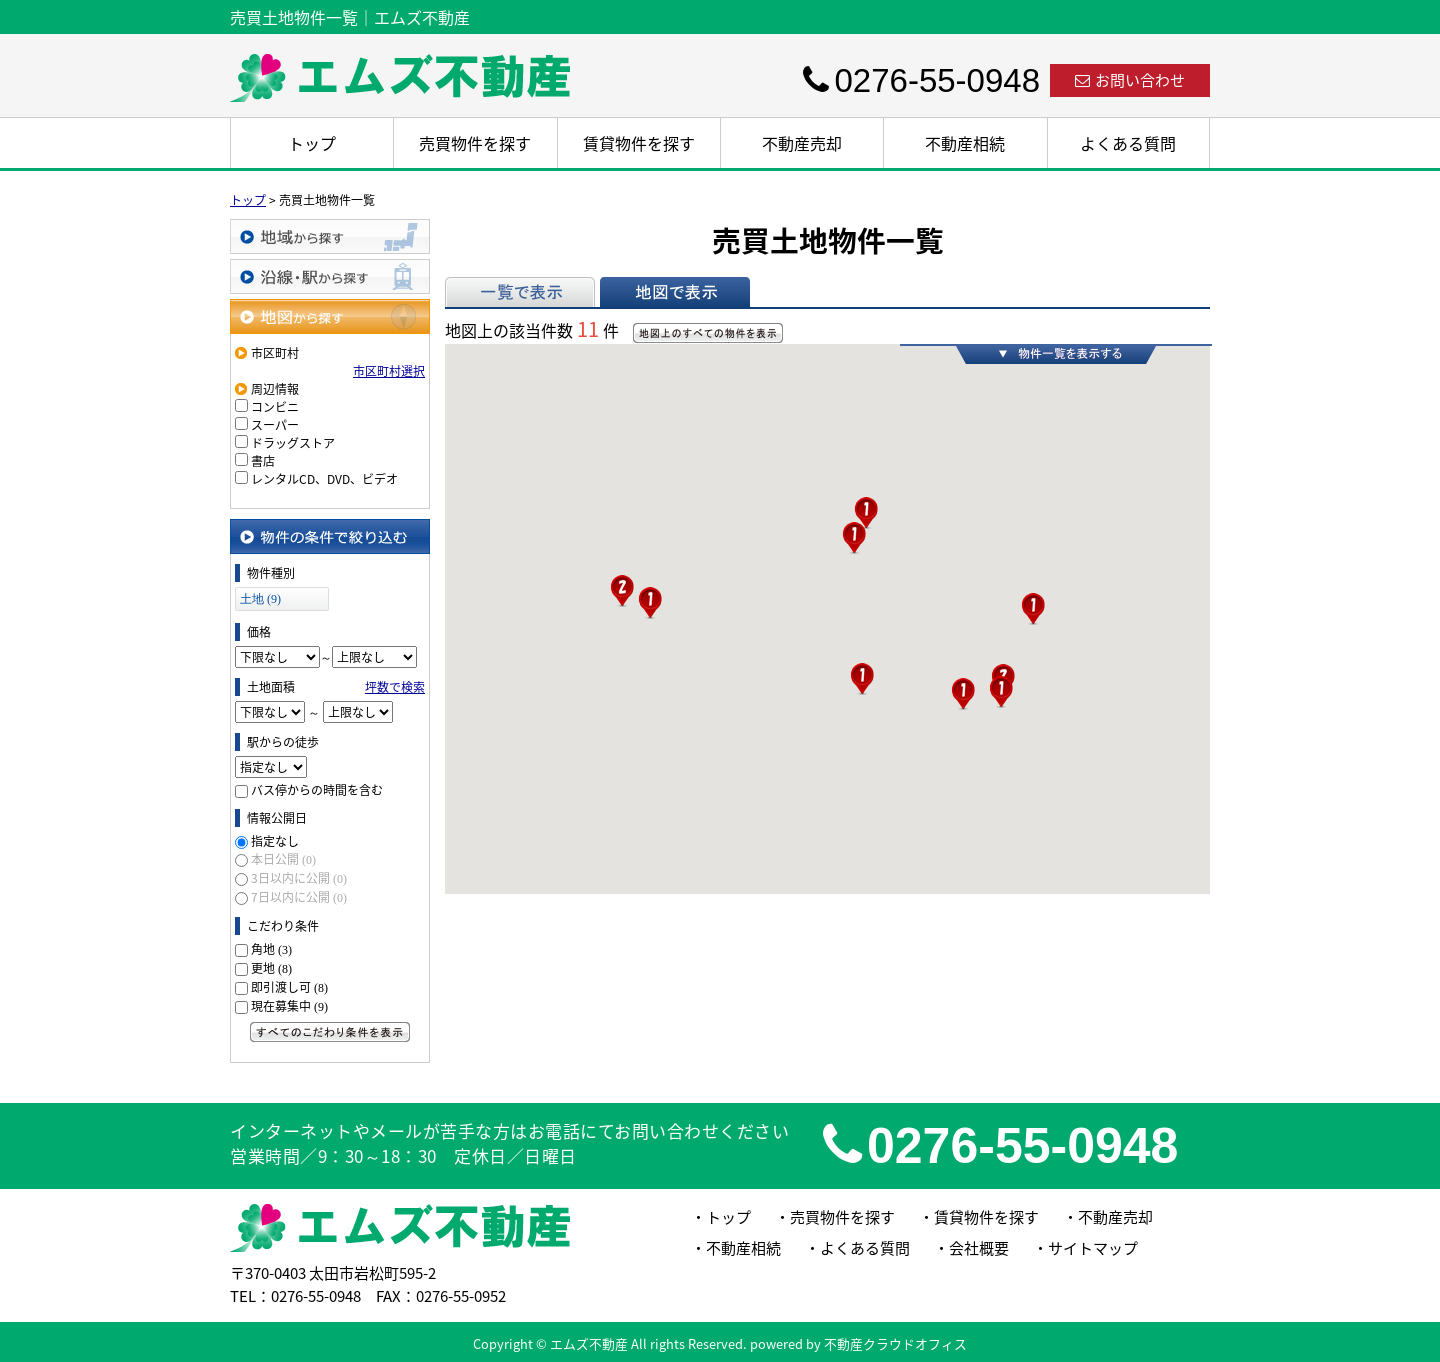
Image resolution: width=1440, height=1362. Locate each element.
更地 (271, 968)
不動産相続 (965, 143)
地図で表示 (675, 292)
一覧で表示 (520, 292)
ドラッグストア (293, 443)
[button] (622, 591)
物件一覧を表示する (1056, 354)
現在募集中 (289, 1006)
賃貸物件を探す (639, 143)
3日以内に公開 (299, 878)
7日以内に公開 (299, 897)
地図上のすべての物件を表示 (708, 333)
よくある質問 (1128, 143)
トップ (312, 143)
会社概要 (979, 1248)
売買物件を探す (475, 143)
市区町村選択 (389, 371)
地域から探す (330, 236)
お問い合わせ (1130, 80)
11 (588, 328)
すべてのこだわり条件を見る (330, 1032)
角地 (271, 949)
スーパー (275, 425)
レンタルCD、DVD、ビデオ (324, 479)
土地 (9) (260, 599)
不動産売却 (802, 143)
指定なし (275, 841)
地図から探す (330, 316)
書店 (263, 461)
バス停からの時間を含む (317, 790)
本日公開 (283, 859)
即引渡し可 (289, 987)
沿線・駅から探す (330, 276)
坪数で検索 (395, 687)
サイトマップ (1093, 1248)
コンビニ (275, 407)
